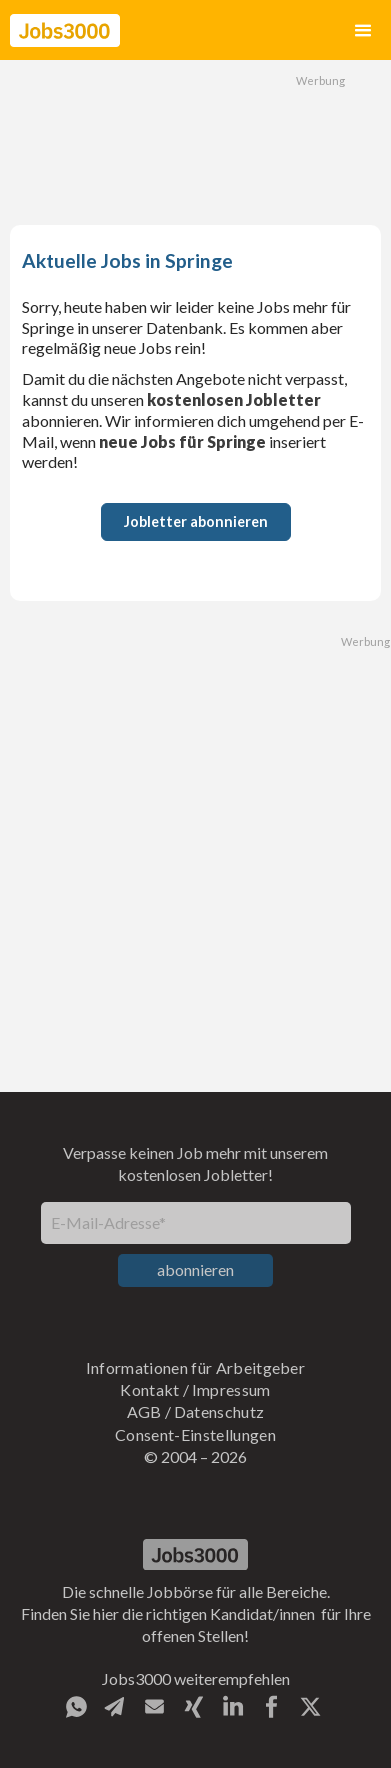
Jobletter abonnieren (196, 521)
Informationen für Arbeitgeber (195, 1367)
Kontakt (149, 1389)
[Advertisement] (196, 140)
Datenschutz (219, 1411)
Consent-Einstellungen (195, 1434)
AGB (144, 1411)
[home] (65, 30)
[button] (363, 30)
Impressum (231, 1389)
